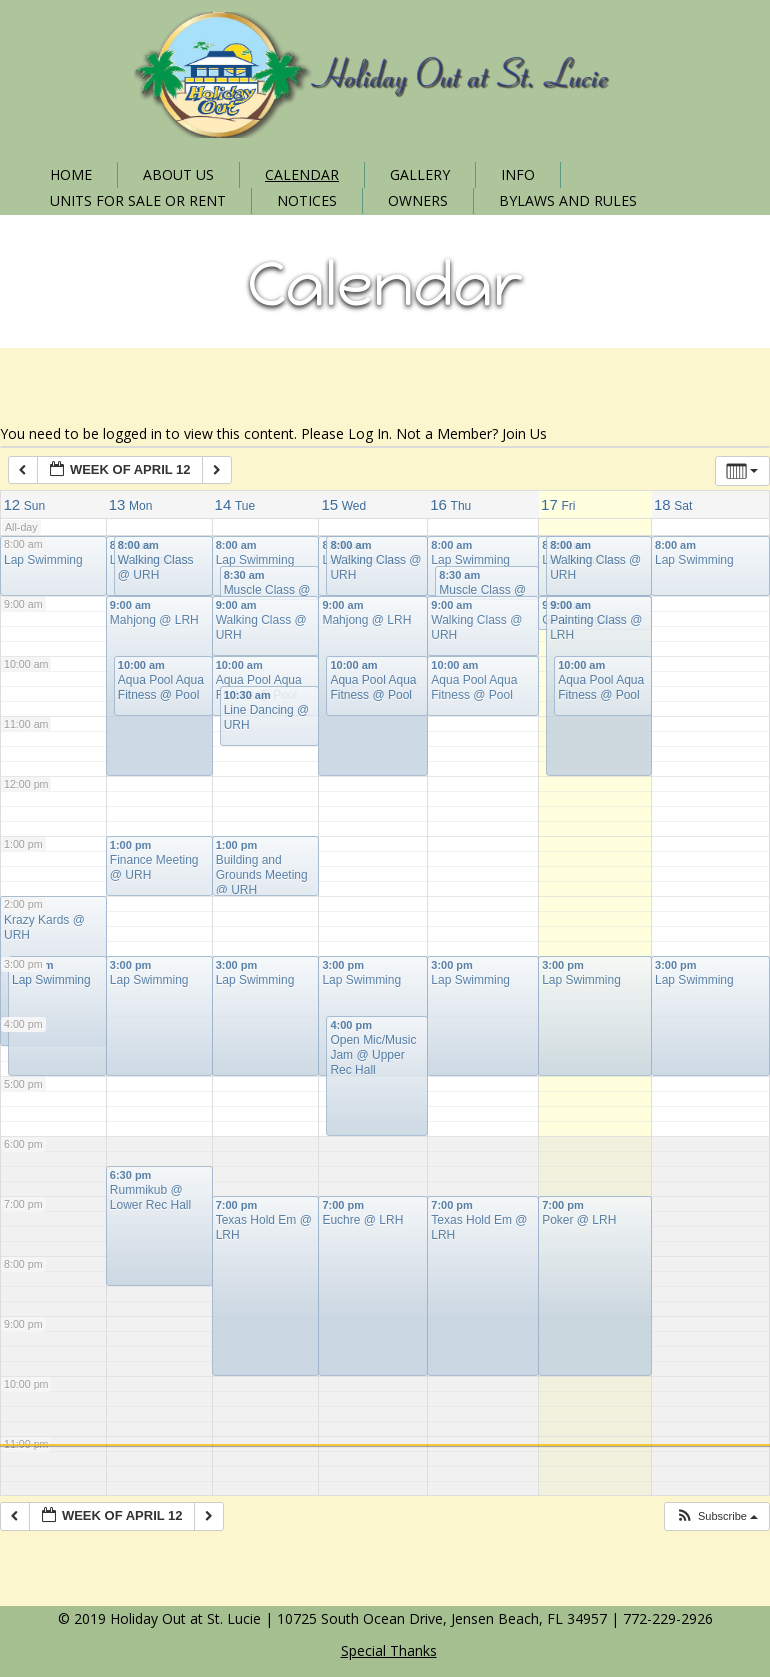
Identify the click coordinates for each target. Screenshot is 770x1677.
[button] (716, 1516)
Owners (418, 200)
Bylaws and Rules (568, 200)
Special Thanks (389, 1650)
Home (71, 174)
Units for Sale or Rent (138, 200)
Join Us (524, 433)
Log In (368, 433)
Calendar (302, 174)
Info (518, 174)
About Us (178, 174)
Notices (307, 200)
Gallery (420, 174)
